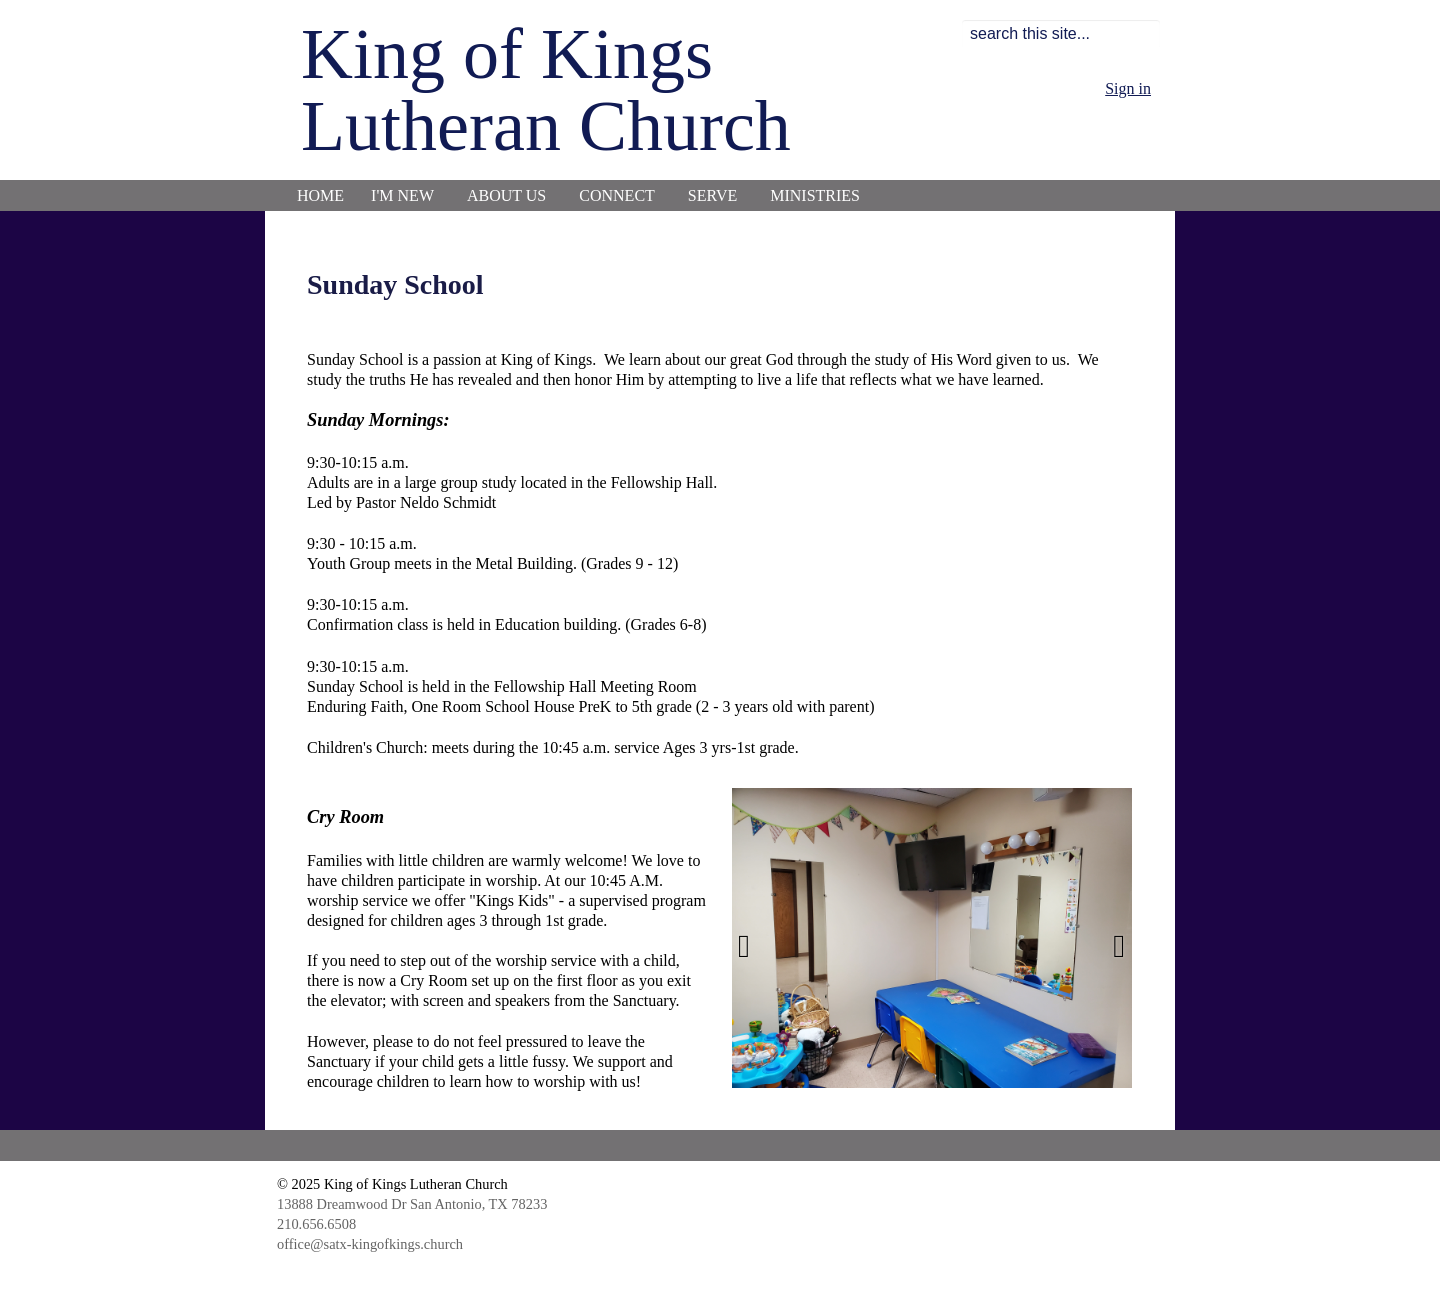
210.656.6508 (316, 1224)
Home (320, 195)
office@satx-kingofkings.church (370, 1244)
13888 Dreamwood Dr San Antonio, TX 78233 (412, 1204)
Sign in (1128, 88)
